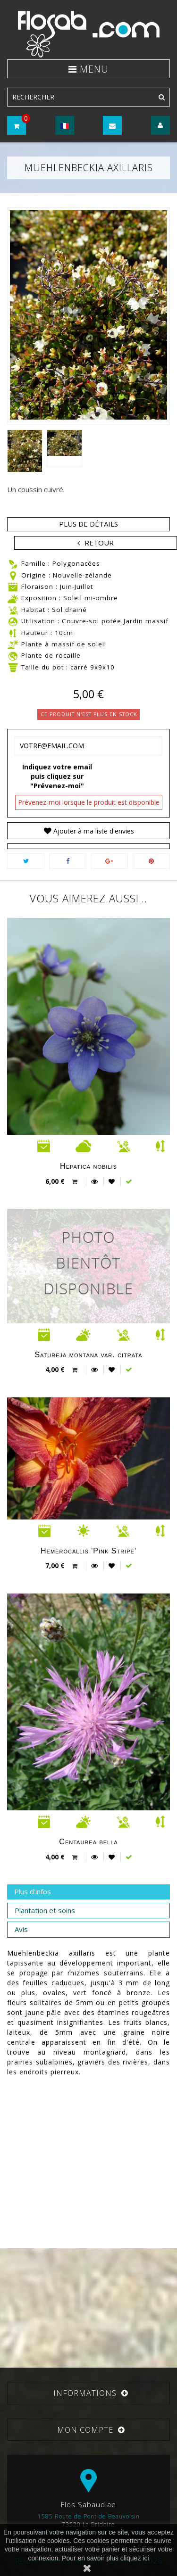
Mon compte (85, 2430)
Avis (21, 1929)
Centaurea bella (88, 1842)
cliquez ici (134, 2558)
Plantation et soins (45, 1910)
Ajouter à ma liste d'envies (92, 830)
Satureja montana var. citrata (88, 1355)
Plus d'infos (32, 1891)
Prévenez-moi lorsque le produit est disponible (89, 802)
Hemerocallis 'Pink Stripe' (88, 1551)
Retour (99, 542)
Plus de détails (88, 523)
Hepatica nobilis (88, 1166)
